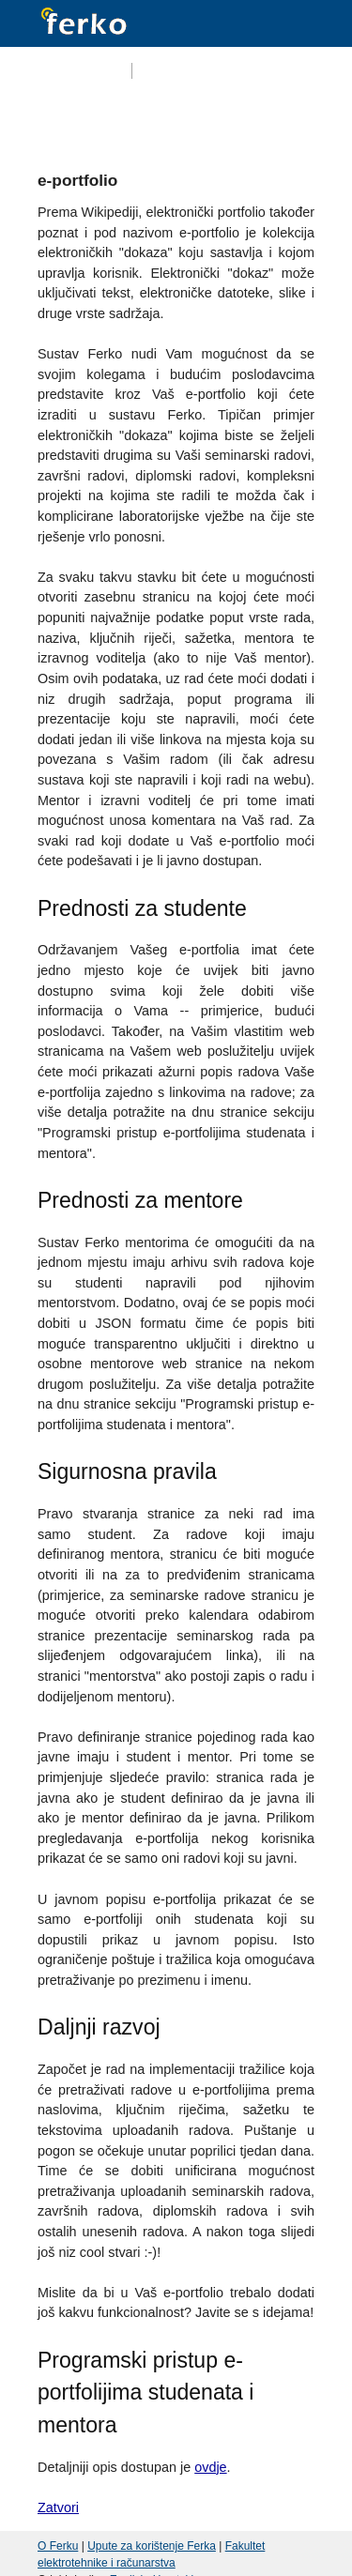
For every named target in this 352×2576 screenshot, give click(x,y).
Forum (212, 117)
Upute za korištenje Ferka (151, 2546)
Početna (74, 117)
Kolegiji (146, 117)
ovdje (210, 2467)
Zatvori (58, 2507)
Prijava (296, 72)
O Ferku (58, 2546)
